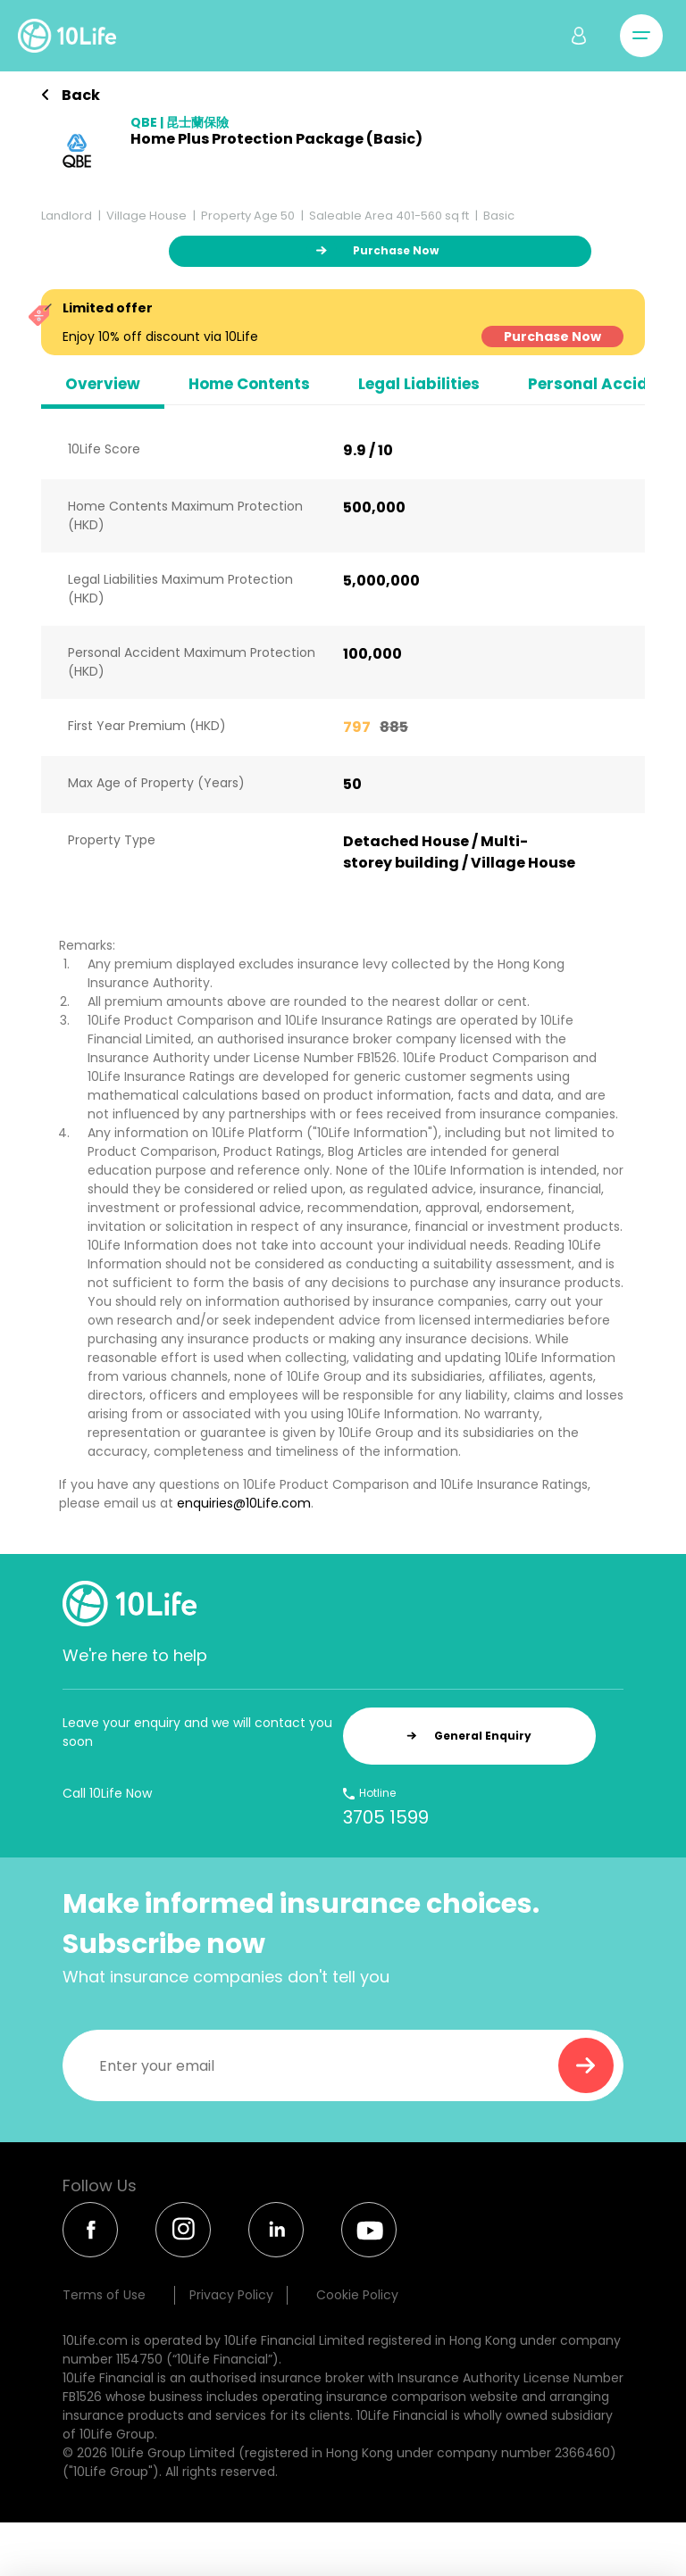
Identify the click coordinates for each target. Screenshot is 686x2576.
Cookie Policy (357, 2295)
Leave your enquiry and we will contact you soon (197, 1732)
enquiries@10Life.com (244, 1503)
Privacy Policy (231, 2295)
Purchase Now (552, 336)
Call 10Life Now (107, 1793)
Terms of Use (104, 2295)
